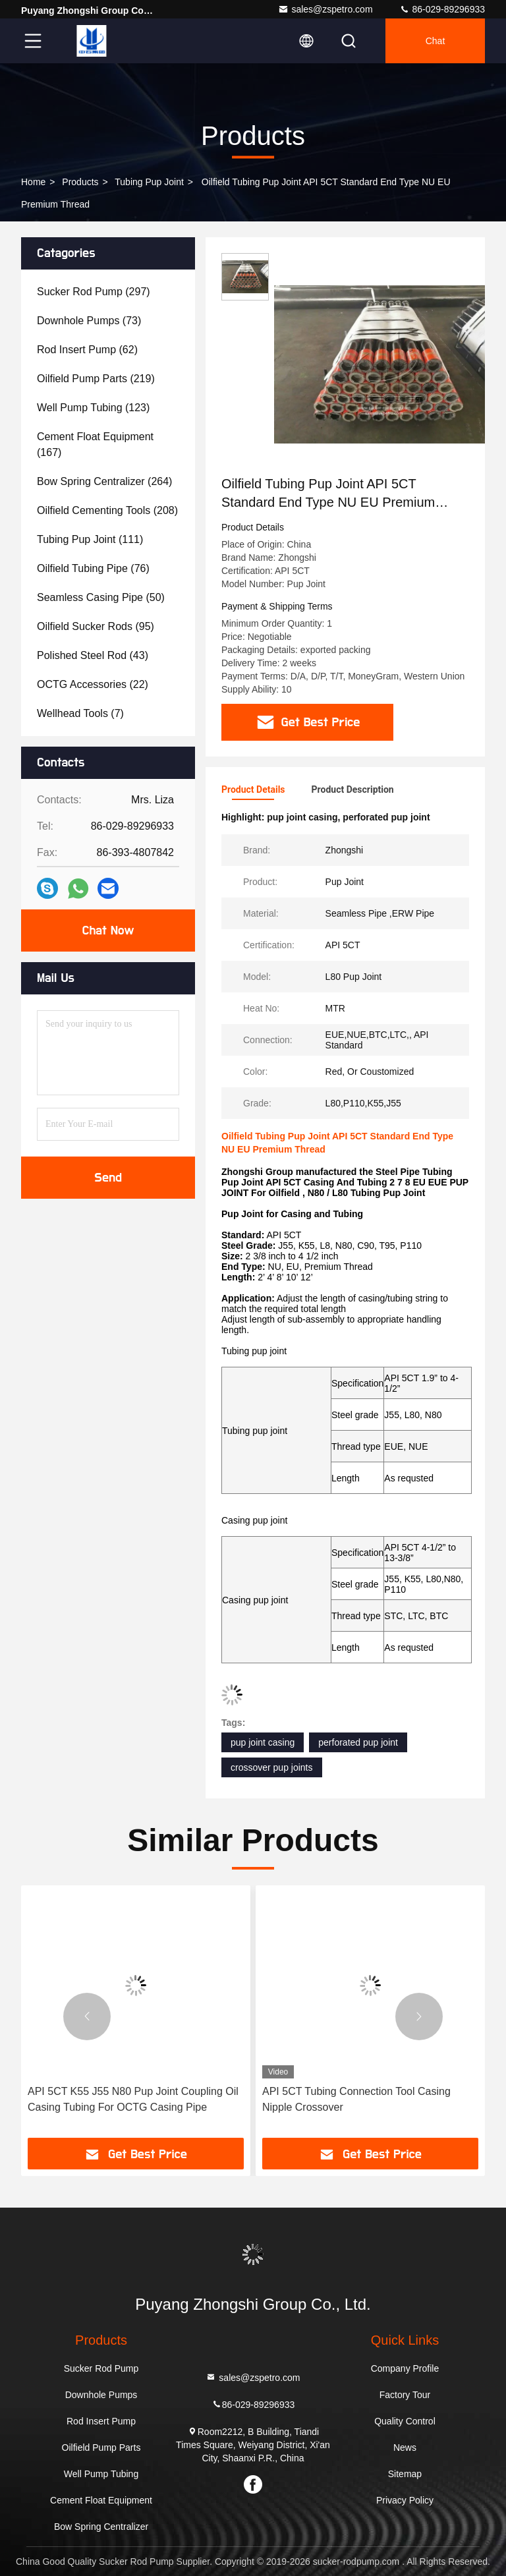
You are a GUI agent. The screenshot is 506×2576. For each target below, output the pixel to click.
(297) (93, 291)
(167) (95, 444)
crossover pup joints (272, 1767)
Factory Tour (405, 2395)
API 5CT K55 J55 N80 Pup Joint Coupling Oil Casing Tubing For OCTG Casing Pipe (133, 2099)
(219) (96, 378)
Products (80, 182)
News (404, 2447)
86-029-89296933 (442, 9)
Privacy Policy (405, 2500)
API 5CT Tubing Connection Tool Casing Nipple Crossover (356, 2099)
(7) (80, 713)
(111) (90, 539)
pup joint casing (263, 1742)
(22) (92, 684)
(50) (101, 597)
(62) (87, 349)
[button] (87, 2016)
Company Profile (405, 2368)
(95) (95, 626)
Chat (435, 41)
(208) (107, 510)
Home (33, 182)
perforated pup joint (358, 1742)
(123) (93, 407)
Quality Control (405, 2421)
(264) (104, 481)
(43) (92, 655)
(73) (89, 320)
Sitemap (405, 2474)
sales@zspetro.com (325, 9)
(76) (93, 568)
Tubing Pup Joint (149, 182)
